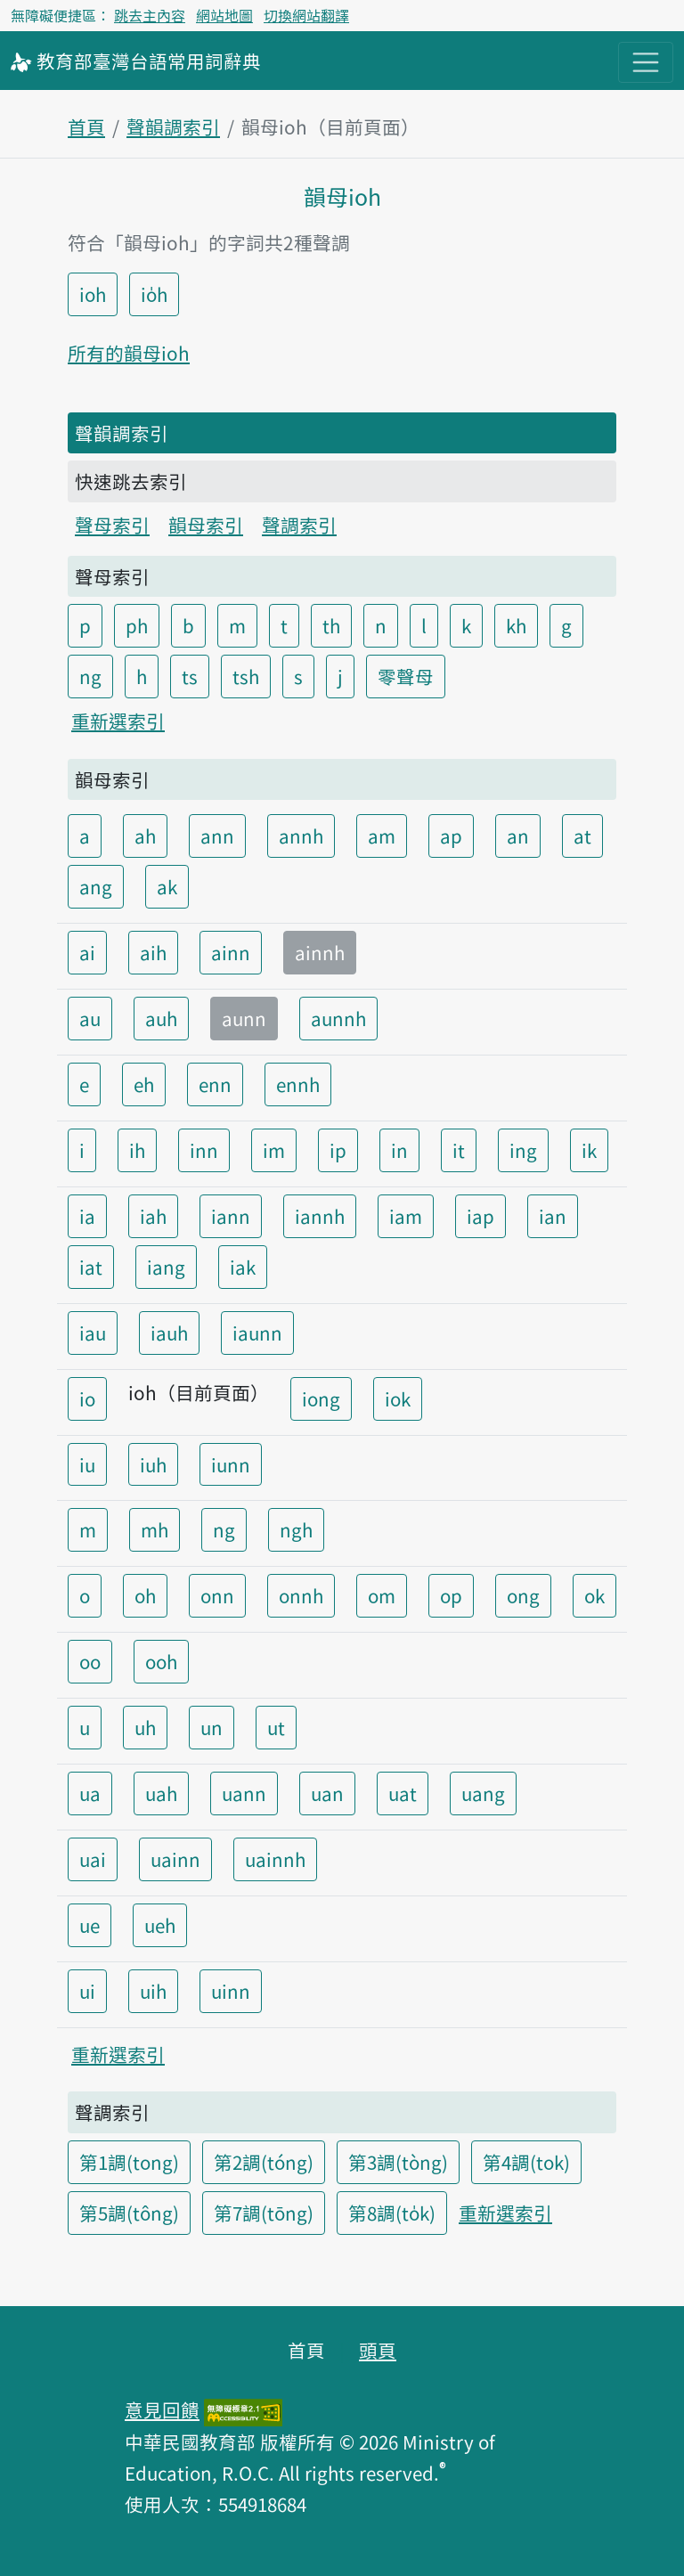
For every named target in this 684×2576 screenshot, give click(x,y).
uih (153, 1990)
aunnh (338, 1018)
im (274, 1150)
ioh (92, 294)
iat (90, 1266)
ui (87, 1990)
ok (594, 1595)
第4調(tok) (526, 2161)
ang (95, 886)
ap (451, 835)
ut (276, 1727)
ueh (159, 1925)
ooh (161, 1661)
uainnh (275, 1859)
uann (244, 1793)
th (331, 625)
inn (204, 1150)
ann (217, 835)
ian (552, 1215)
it (458, 1150)
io (87, 1398)
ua (90, 1793)
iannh (320, 1215)
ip (338, 1150)
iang (166, 1266)
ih (137, 1150)
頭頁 (377, 2349)
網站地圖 (224, 15)
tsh (245, 676)
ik (589, 1150)
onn (217, 1595)
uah (161, 1793)
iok (398, 1398)
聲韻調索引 (173, 126)
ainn (230, 952)
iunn (230, 1464)
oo (90, 1661)
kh (516, 625)
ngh (296, 1529)
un (211, 1727)
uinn (230, 1990)
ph (137, 625)
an (518, 835)
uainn (175, 1859)
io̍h (154, 294)
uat (402, 1793)
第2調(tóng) (264, 2161)
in (399, 1150)
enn (215, 1084)
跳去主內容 (149, 15)
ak (167, 886)
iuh (153, 1464)
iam (405, 1215)
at (582, 835)
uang (483, 1793)
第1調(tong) (129, 2161)
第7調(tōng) (264, 2212)
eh (144, 1084)
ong (523, 1595)
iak (243, 1266)
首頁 (86, 126)
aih (153, 952)
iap (480, 1215)
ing (523, 1150)
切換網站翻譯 (306, 15)
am (381, 835)
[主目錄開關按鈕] (645, 62)
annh (301, 835)
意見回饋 (162, 2409)
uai (92, 1859)
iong (321, 1398)
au (90, 1018)
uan (327, 1793)
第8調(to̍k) (392, 2212)
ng (90, 676)
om (381, 1595)
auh (161, 1018)
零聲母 (406, 676)
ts (190, 676)
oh (145, 1595)
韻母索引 (205, 524)
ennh (298, 1084)
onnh (301, 1595)
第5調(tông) (129, 2212)
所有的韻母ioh (129, 352)
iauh (169, 1332)
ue (89, 1925)
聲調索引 (299, 524)
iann (230, 1215)
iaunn (257, 1332)
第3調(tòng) (398, 2161)
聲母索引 (112, 524)
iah (153, 1215)
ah (145, 835)
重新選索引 (118, 720)
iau (92, 1332)
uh (145, 1727)
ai (87, 952)
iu (87, 1464)
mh (154, 1529)
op (451, 1595)
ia (87, 1215)
